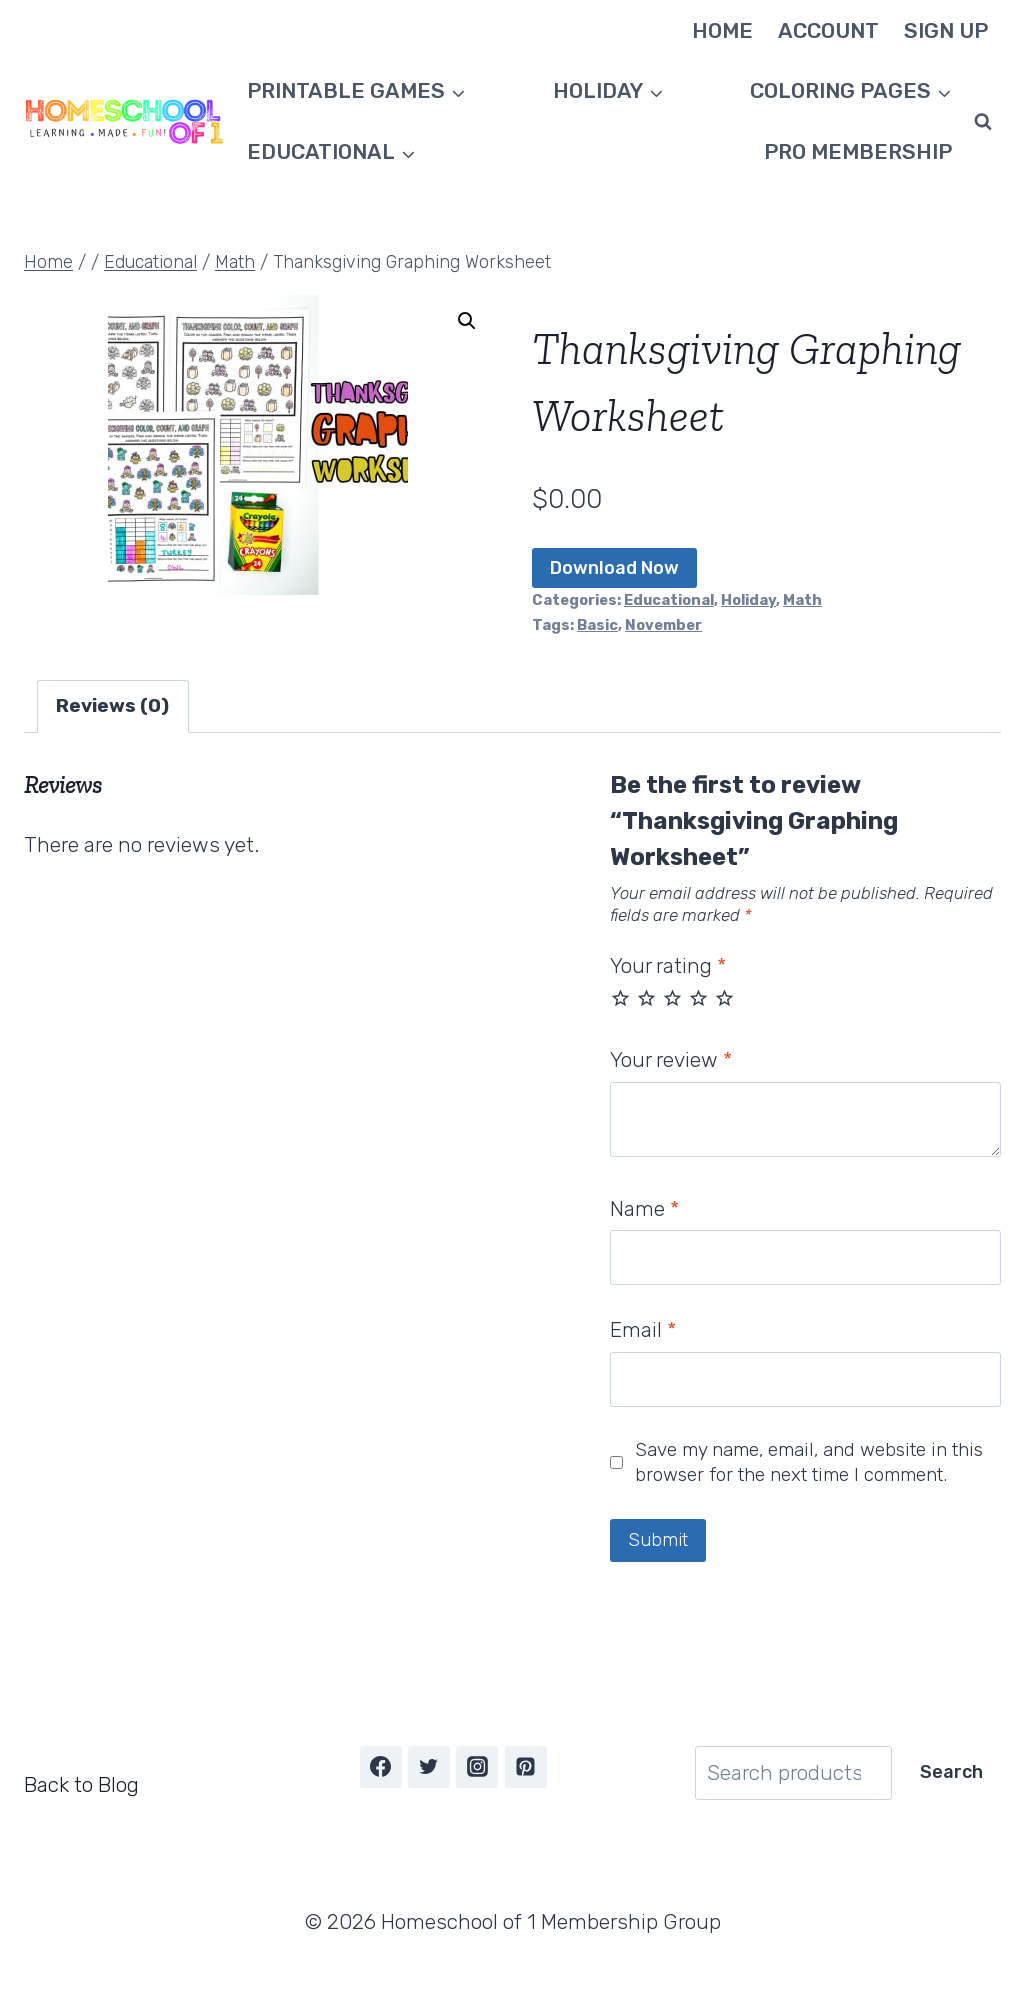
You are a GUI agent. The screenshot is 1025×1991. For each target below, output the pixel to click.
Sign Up (946, 30)
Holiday (748, 600)
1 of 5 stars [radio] (620, 997)
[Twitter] (429, 1767)
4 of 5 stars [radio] (698, 997)
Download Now (614, 568)
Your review (671, 1059)
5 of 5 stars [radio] (724, 997)
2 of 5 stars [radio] (646, 997)
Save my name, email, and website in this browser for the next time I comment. (809, 1462)
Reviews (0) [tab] (112, 705)
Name (644, 1208)
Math (802, 600)
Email (643, 1329)
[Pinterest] (526, 1767)
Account (828, 30)
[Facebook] (381, 1767)
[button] (467, 321)
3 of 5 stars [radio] (672, 997)
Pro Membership (858, 151)
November (663, 625)
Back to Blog (81, 1784)
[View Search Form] (983, 122)
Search (951, 1772)
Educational (669, 600)
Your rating (668, 965)
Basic (597, 625)
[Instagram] (477, 1767)
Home (722, 30)
